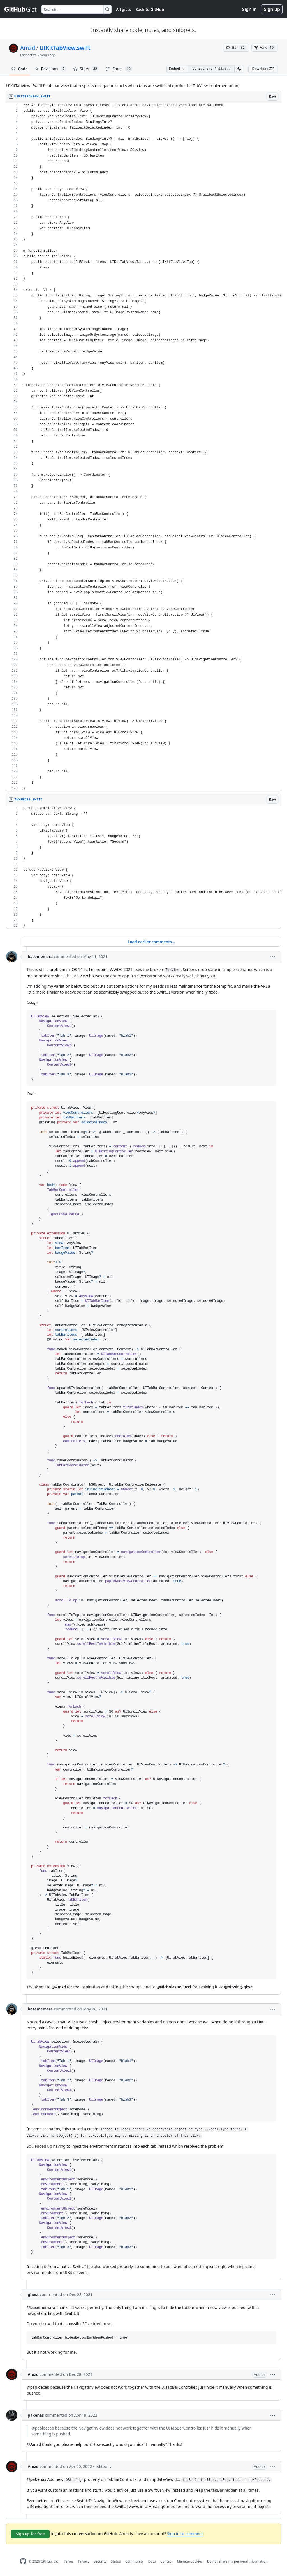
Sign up (272, 9)
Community (134, 2561)
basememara (40, 956)
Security (100, 2561)
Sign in (249, 9)
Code (19, 68)
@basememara (41, 2307)
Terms (69, 2561)
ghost (33, 2294)
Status (116, 2561)
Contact (166, 2561)
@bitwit (231, 1986)
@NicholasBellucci (173, 1986)
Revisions (50, 69)
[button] (239, 69)
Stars (86, 69)
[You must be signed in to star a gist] (236, 48)
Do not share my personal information (237, 2561)
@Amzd (59, 1986)
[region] (143, 446)
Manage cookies (189, 2561)
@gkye (246, 1986)
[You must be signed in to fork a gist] (264, 48)
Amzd (27, 48)
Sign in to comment (185, 2533)
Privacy (83, 2561)
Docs (152, 2561)
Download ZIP (263, 68)
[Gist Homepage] (20, 9)
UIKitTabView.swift (65, 48)
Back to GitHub (149, 9)
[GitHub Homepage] (23, 2561)
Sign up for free (30, 2534)
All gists (123, 9)
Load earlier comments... (151, 941)
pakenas (36, 2415)
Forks (119, 69)
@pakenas (36, 2479)
